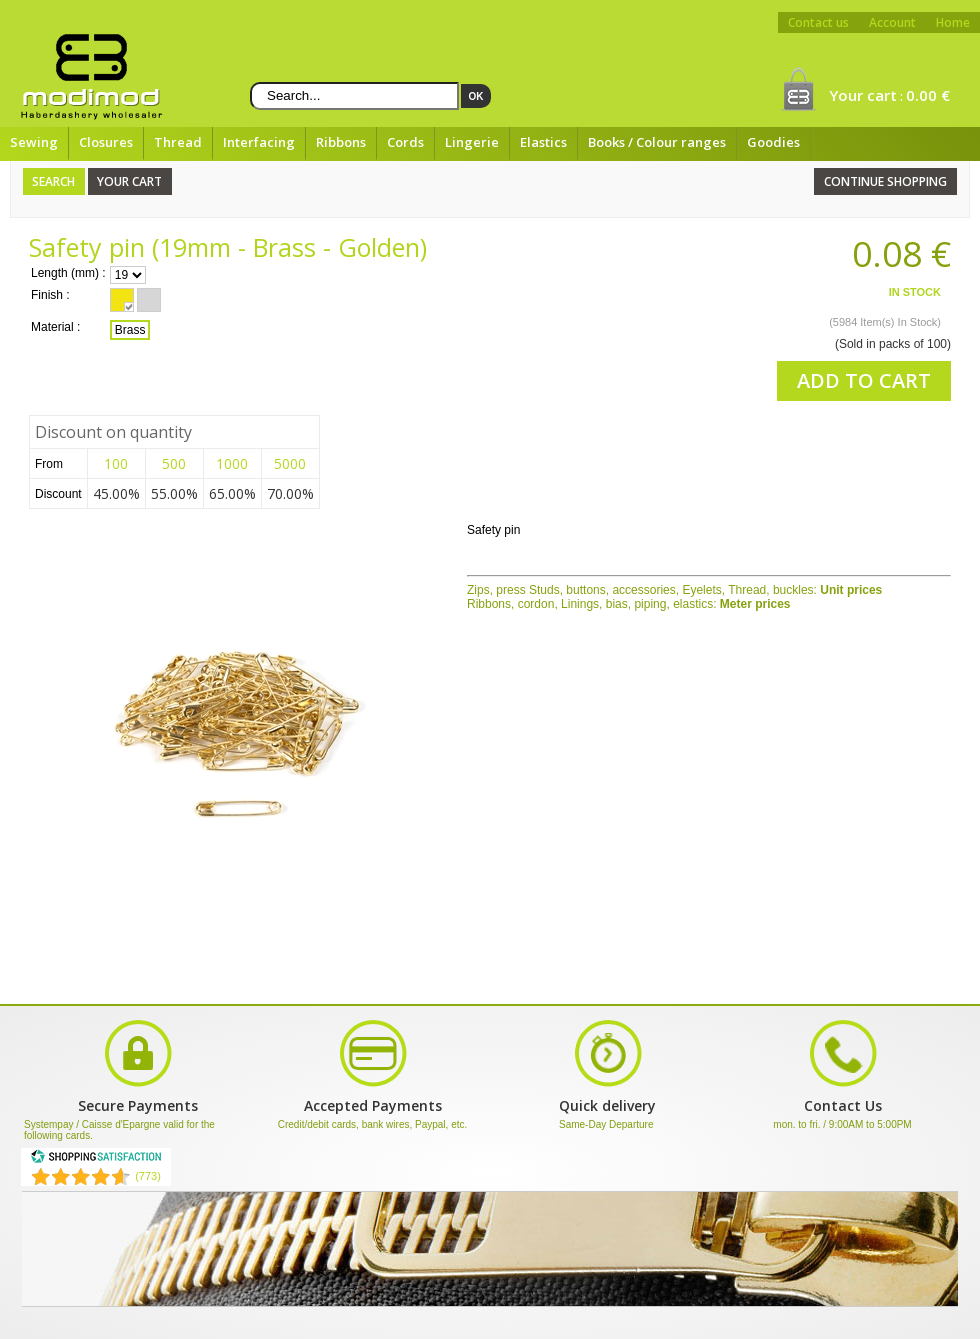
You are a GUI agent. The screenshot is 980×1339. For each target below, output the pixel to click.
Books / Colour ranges (657, 142)
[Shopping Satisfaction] (96, 1160)
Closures (106, 142)
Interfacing (259, 142)
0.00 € (928, 95)
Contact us (818, 22)
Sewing (34, 142)
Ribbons (341, 142)
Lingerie (472, 142)
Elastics (543, 142)
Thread (178, 142)
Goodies (773, 142)
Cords (405, 142)
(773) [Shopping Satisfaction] (148, 1176)
